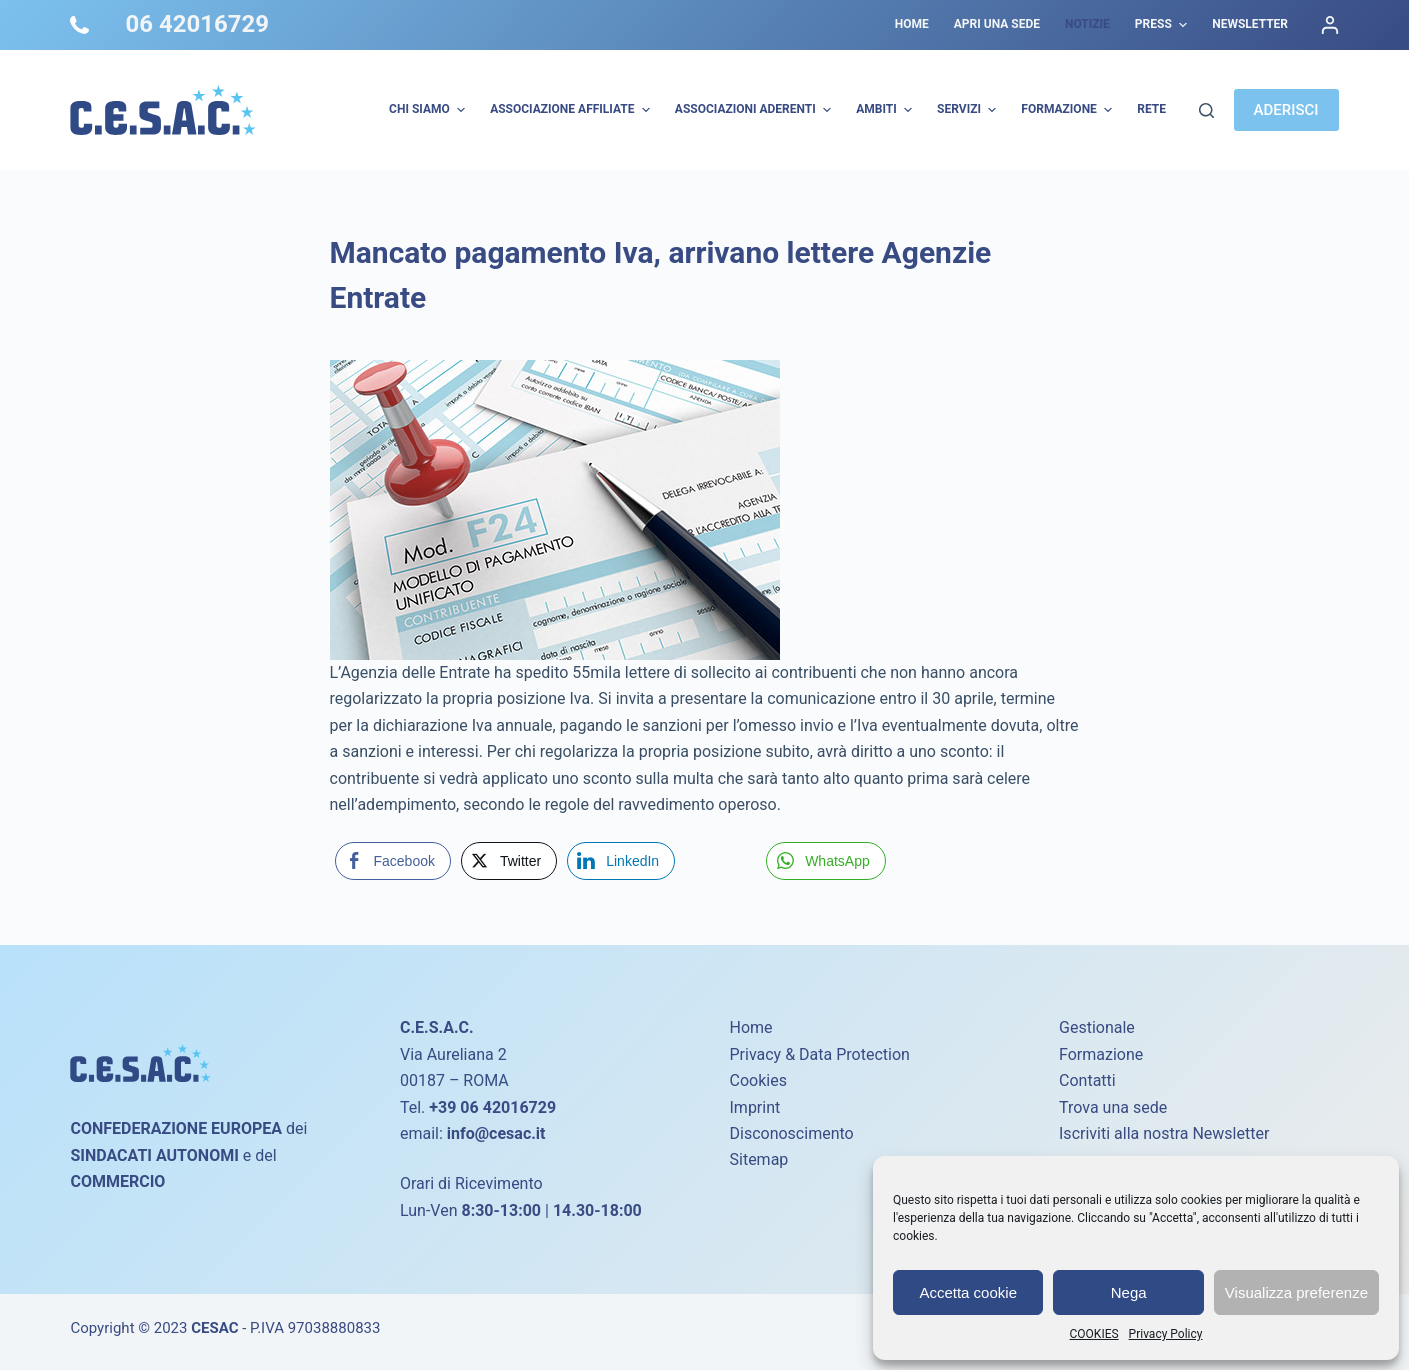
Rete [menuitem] (1151, 109)
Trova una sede (1113, 1107)
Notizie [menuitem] (1087, 24)
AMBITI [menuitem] (886, 110)
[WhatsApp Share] (826, 861)
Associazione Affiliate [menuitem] (572, 110)
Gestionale (1097, 1027)
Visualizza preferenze (1296, 1292)
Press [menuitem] (1163, 25)
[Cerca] (1206, 110)
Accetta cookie (968, 1292)
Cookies (758, 1080)
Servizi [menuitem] (969, 110)
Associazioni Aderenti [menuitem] (755, 110)
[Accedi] (1330, 25)
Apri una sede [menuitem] (997, 24)
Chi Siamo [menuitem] (429, 110)
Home (751, 1027)
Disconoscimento (792, 1133)
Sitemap (759, 1159)
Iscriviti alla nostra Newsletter (1164, 1133)
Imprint (755, 1107)
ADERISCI (1286, 110)
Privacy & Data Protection (820, 1054)
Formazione (1101, 1054)
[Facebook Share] (393, 861)
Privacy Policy (1166, 1334)
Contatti (1087, 1080)
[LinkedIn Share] (621, 861)
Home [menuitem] (912, 24)
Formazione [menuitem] (1069, 110)
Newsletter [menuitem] (1250, 24)
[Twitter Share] (509, 861)
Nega (1129, 1292)
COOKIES (1094, 1334)
